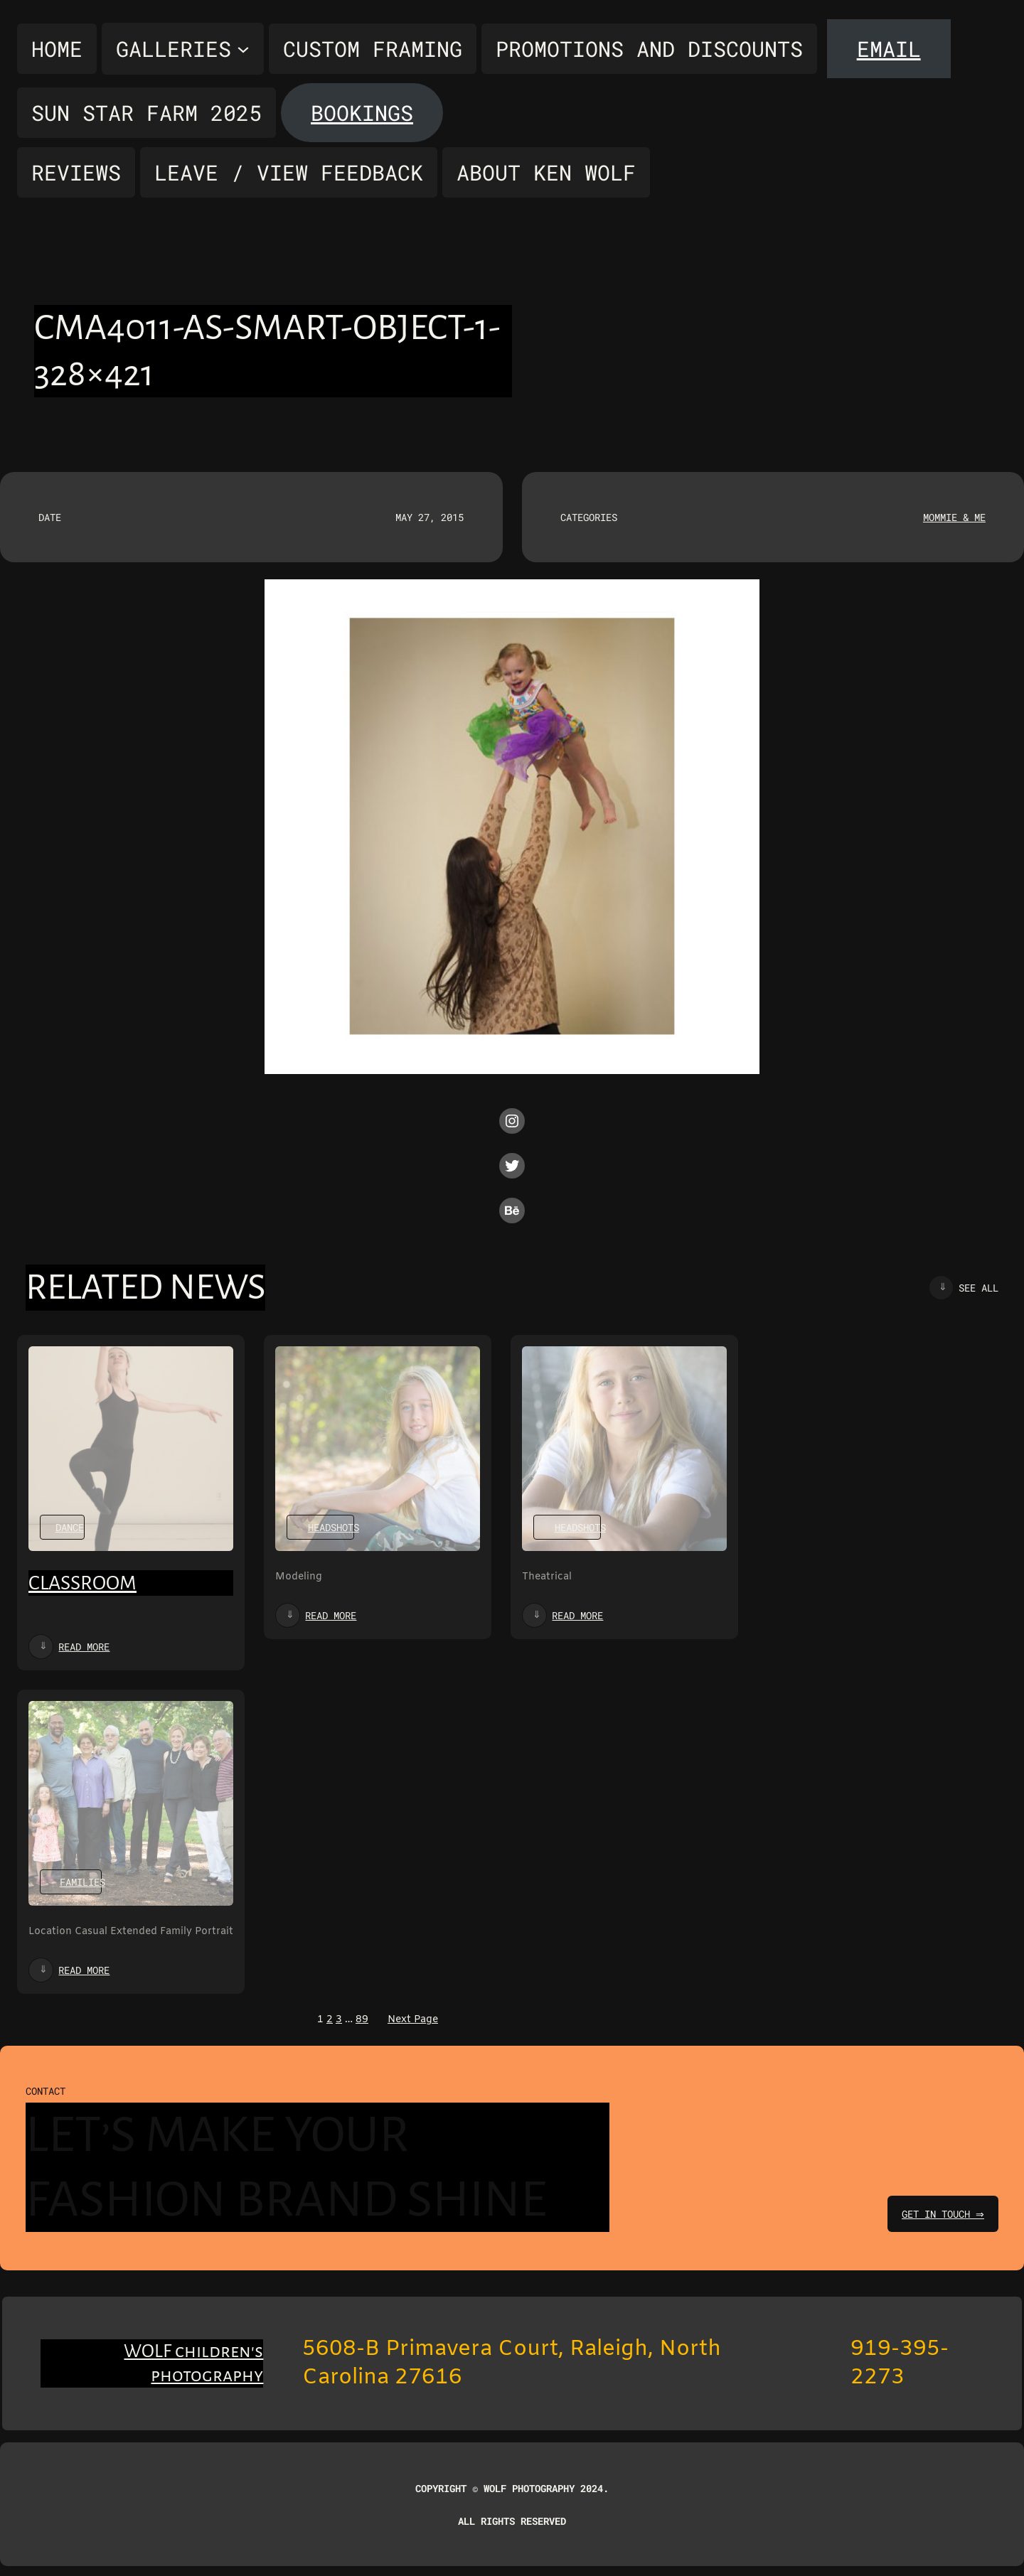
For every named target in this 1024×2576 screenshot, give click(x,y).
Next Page (413, 2020)
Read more (84, 1646)
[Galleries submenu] (183, 48)
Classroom (82, 1583)
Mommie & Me (954, 517)
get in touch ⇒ (941, 2214)
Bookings (362, 113)
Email (889, 49)
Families (82, 1882)
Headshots (333, 1527)
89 (362, 2020)
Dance (69, 1527)
